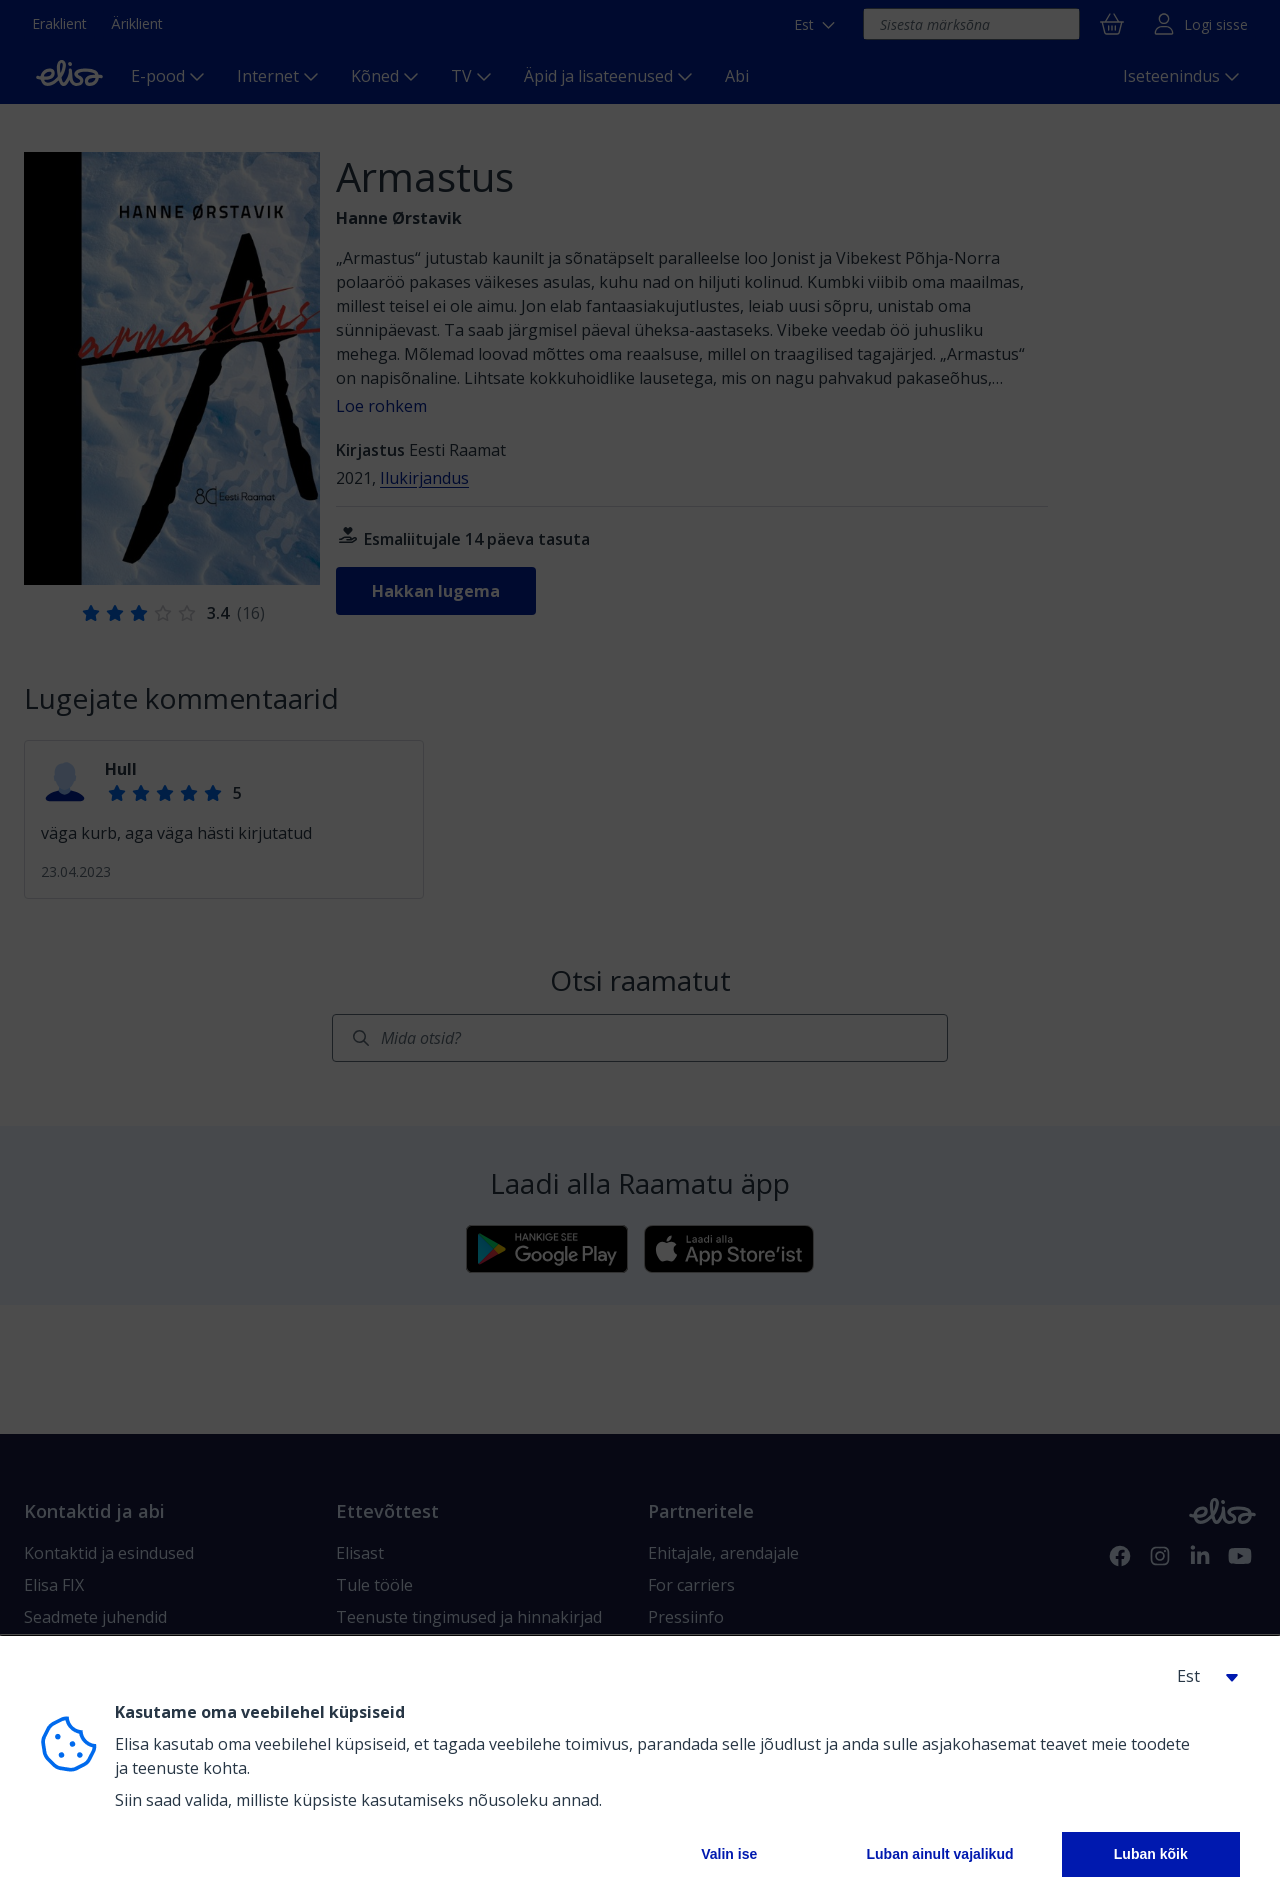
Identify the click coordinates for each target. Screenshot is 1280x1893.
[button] (1200, 1676)
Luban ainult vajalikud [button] (939, 1854)
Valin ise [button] (729, 1854)
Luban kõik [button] (1151, 1854)
